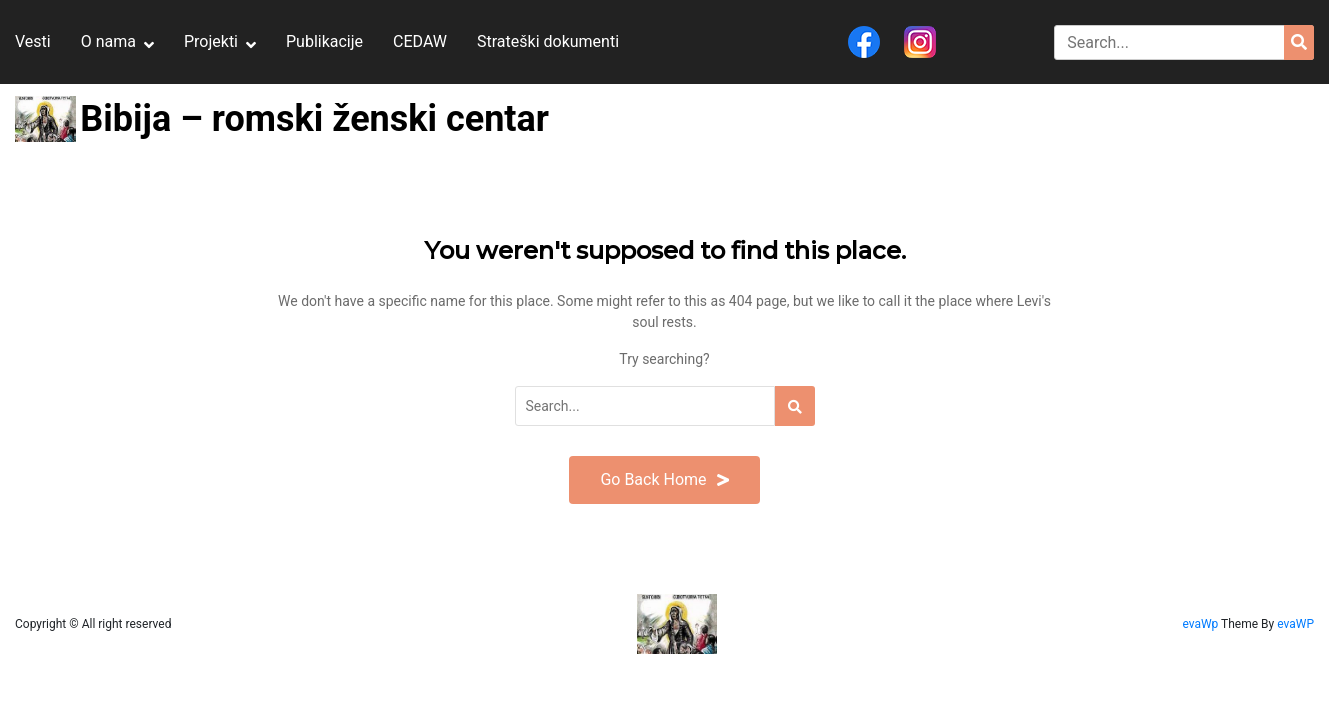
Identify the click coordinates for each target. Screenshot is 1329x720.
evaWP (1295, 624)
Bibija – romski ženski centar (314, 119)
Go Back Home (664, 479)
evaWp (1201, 624)
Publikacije (324, 41)
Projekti (211, 41)
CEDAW (420, 41)
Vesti (33, 41)
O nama (108, 41)
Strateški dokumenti (548, 41)
